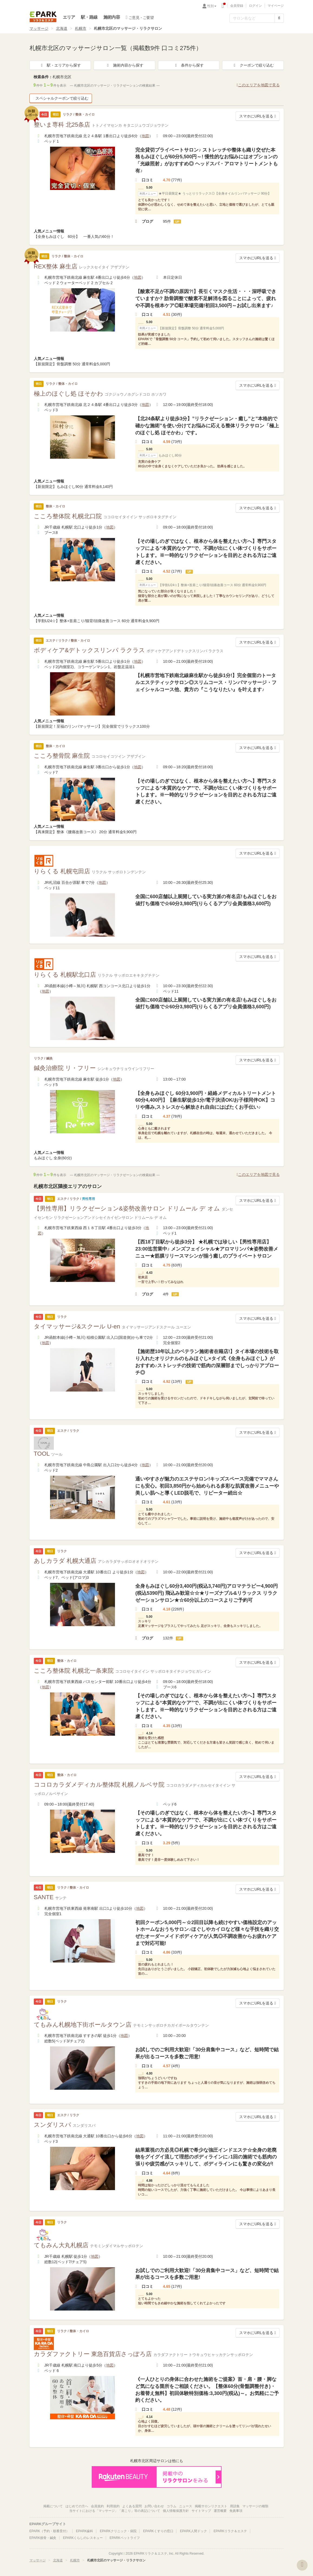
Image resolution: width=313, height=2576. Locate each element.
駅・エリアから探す (60, 65)
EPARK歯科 (84, 2531)
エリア (69, 17)
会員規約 (97, 2506)
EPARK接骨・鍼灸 (43, 2538)
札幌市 (80, 28)
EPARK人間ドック (193, 2531)
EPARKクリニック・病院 (118, 2531)
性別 (211, 6)
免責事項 (235, 2511)
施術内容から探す (124, 65)
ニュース (185, 2506)
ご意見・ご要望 (140, 17)
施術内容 (111, 17)
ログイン (255, 6)
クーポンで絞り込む (253, 65)
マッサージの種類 (255, 2506)
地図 (145, 136)
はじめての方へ (76, 2506)
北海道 (61, 28)
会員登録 (236, 6)
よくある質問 (132, 2506)
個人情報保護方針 (176, 2511)
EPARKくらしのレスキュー (83, 2538)
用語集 (235, 2506)
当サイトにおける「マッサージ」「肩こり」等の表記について (114, 2511)
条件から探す (188, 65)
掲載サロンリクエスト (211, 2506)
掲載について (53, 2506)
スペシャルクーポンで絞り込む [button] (60, 98)
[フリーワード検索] (252, 18)
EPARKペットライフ (125, 2538)
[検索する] (279, 18)
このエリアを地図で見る (257, 85)
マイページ (276, 6)
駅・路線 (89, 17)
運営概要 (220, 2511)
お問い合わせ (154, 2506)
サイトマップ (201, 2511)
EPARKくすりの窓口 (158, 2531)
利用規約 (113, 2506)
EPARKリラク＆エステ (43, 16)
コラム (171, 2506)
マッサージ (38, 28)
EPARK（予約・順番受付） (49, 2531)
